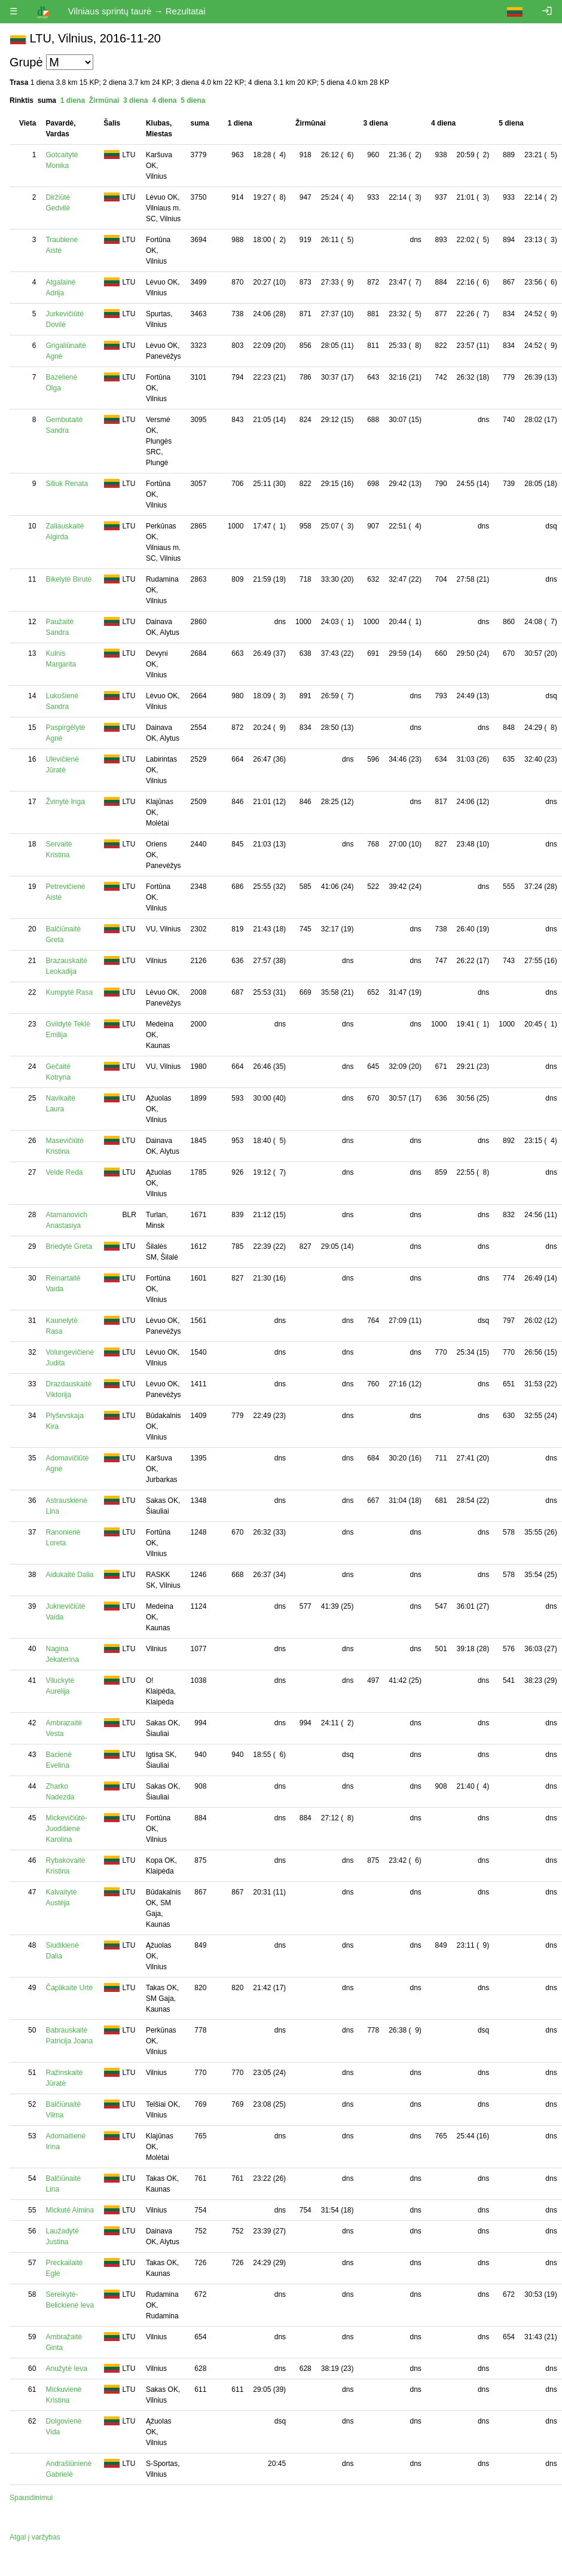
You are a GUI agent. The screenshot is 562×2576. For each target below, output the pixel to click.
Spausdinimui (31, 2498)
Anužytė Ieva (66, 2368)
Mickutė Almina (69, 2210)
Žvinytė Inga (64, 801)
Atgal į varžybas (35, 2537)
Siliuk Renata (66, 483)
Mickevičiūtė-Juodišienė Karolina (66, 1829)
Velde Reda (64, 1172)
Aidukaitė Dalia (69, 1574)
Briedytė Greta (68, 1246)
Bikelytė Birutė (68, 579)
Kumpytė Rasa (69, 992)
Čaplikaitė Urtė (69, 1988)
